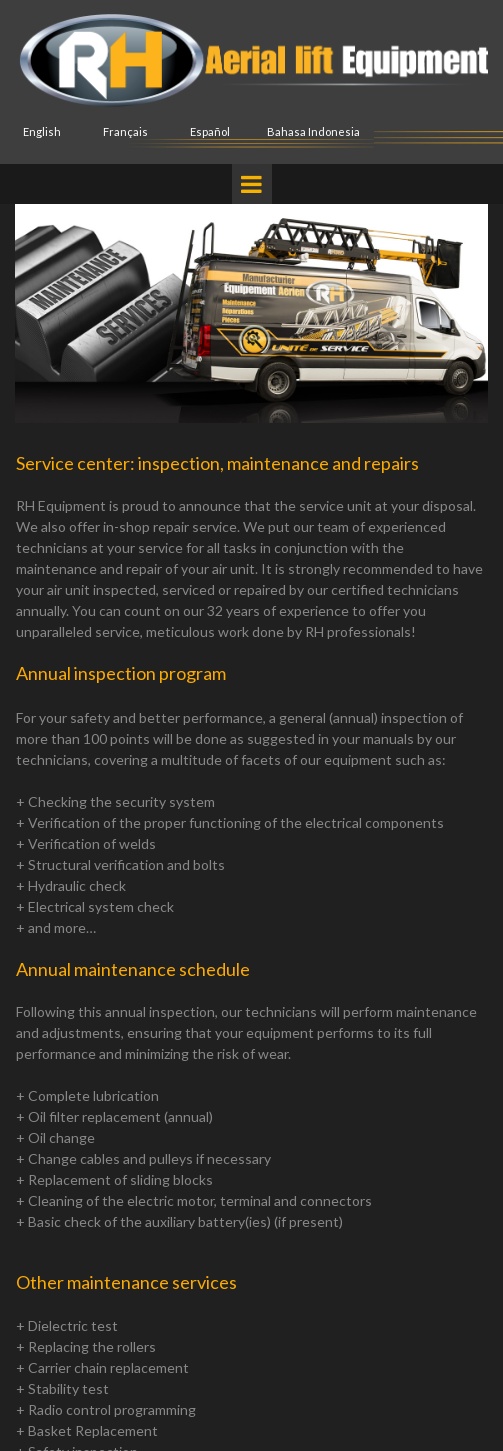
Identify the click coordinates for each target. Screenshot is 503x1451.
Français (125, 131)
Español (210, 131)
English (42, 131)
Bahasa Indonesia (313, 131)
